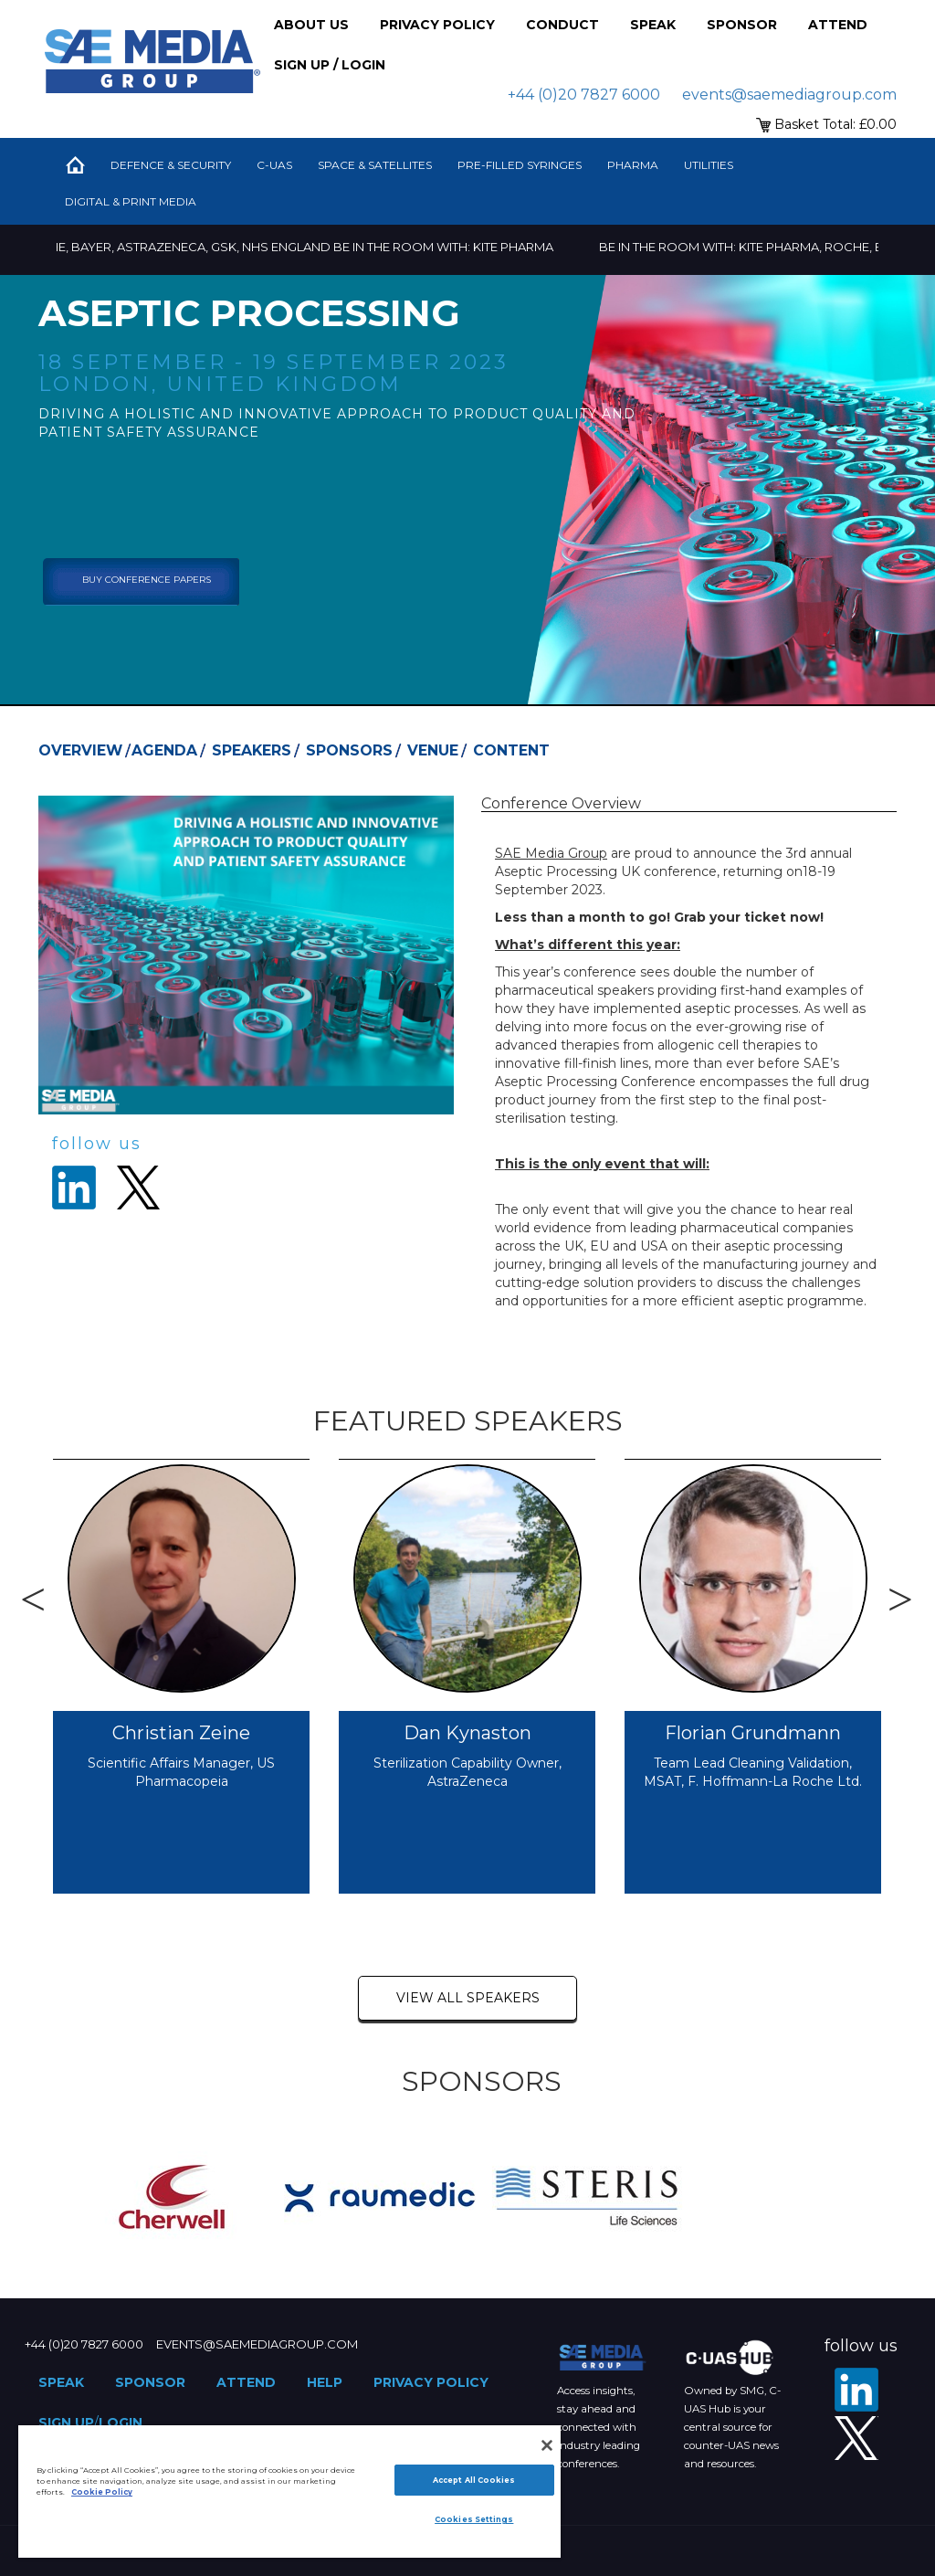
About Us (311, 24)
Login (120, 2422)
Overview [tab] (80, 750)
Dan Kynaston (467, 1733)
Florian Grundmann (753, 1733)
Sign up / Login (329, 65)
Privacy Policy (437, 24)
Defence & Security (170, 165)
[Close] (546, 2445)
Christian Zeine (181, 1733)
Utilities (708, 165)
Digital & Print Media (130, 201)
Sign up (66, 2422)
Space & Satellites (375, 165)
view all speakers (468, 1998)
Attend (837, 24)
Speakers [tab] (251, 750)
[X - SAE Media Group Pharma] (856, 2438)
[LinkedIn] (856, 2390)
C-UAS (274, 165)
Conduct (562, 24)
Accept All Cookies (474, 2480)
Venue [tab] (432, 750)
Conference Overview (561, 803)
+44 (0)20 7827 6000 (584, 94)
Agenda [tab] (164, 750)
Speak (653, 24)
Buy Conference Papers (146, 580)
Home (75, 165)
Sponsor (742, 24)
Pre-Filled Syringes (519, 165)
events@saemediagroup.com (789, 94)
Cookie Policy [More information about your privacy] (101, 2492)
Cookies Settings (474, 2519)
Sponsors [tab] (349, 750)
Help (324, 2382)
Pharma (632, 165)
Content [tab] (511, 750)
